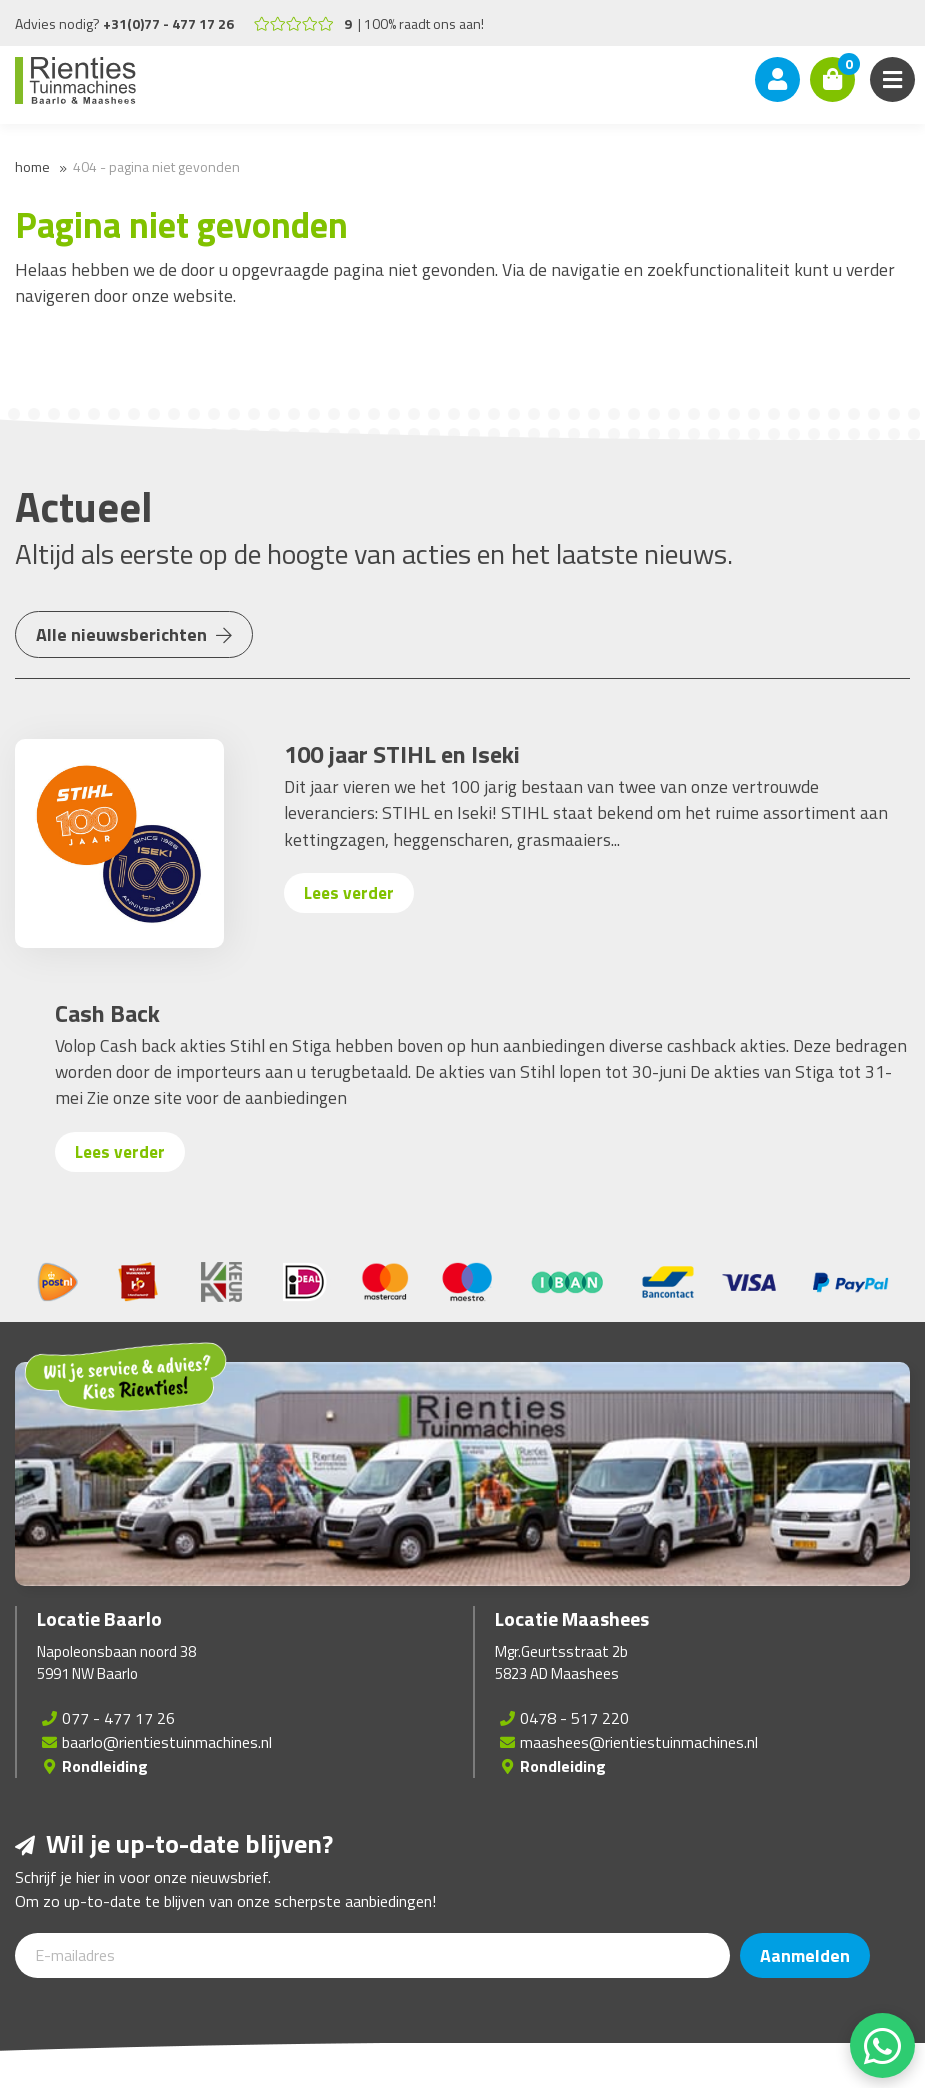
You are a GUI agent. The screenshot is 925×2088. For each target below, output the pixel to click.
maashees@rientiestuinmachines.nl (639, 1742)
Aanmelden (805, 1955)
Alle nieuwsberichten (134, 634)
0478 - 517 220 (574, 1718)
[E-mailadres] (372, 1955)
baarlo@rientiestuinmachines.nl (167, 1742)
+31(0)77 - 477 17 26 (168, 23)
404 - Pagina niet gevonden (156, 166)
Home (32, 166)
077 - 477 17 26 (118, 1718)
